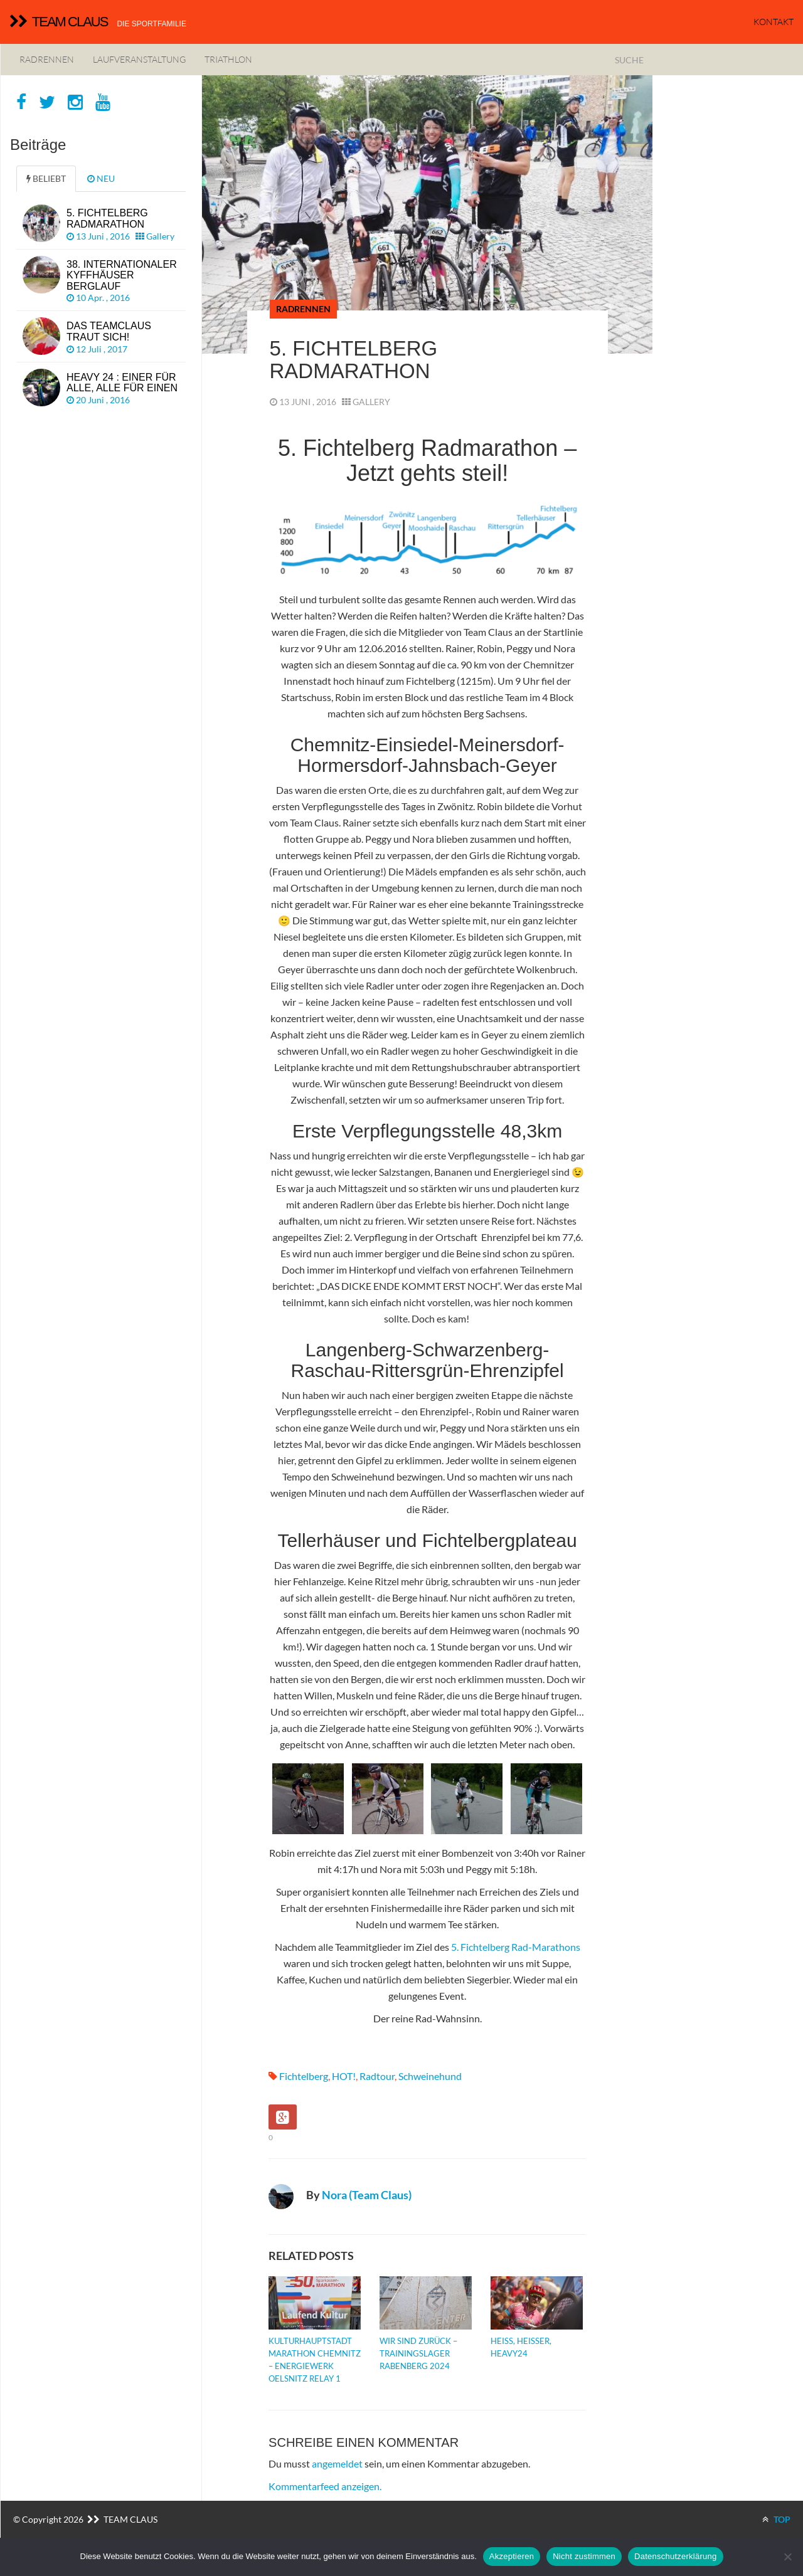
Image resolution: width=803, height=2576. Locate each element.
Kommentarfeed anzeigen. (325, 2486)
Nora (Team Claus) (367, 2195)
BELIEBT (46, 178)
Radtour (377, 2076)
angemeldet (337, 2463)
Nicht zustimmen (584, 2556)
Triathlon (228, 59)
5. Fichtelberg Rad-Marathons (515, 1947)
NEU (101, 178)
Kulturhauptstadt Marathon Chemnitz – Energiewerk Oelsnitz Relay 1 (315, 2359)
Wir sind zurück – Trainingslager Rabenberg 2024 (418, 2353)
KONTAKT (773, 21)
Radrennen (46, 59)
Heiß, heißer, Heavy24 (521, 2347)
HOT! (344, 2076)
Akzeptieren (511, 2556)
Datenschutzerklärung (675, 2556)
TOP (776, 2519)
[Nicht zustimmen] (787, 2556)
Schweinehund (430, 2076)
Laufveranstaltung (139, 59)
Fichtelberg (303, 2076)
